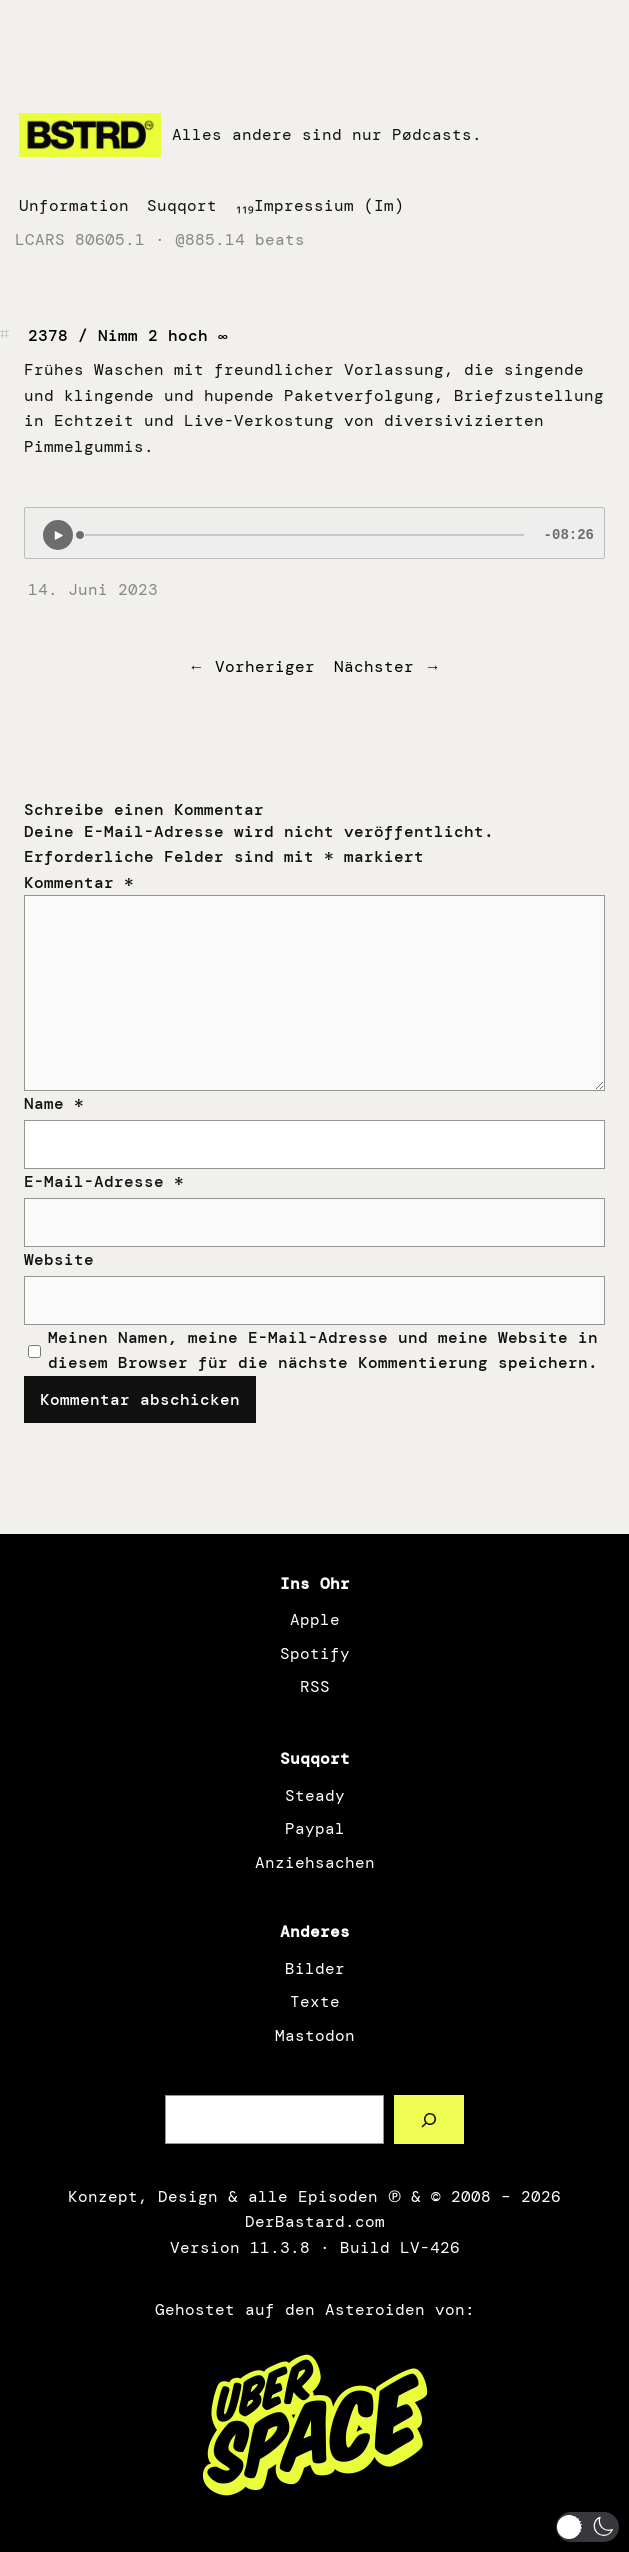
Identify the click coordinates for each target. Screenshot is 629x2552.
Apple (315, 1619)
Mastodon (315, 2035)
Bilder (315, 1968)
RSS (315, 1686)
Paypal (315, 1828)
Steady (315, 1795)
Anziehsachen (315, 1862)
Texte (315, 2001)
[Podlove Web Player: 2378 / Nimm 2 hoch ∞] (314, 533)
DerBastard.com (315, 2221)
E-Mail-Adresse (104, 1181)
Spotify (315, 1653)
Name (54, 1103)
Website (59, 1259)
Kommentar (79, 882)
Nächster (374, 666)
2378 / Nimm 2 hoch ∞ (128, 335)
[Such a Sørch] (429, 2119)
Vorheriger (265, 666)
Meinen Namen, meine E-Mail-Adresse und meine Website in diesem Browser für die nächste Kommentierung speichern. (323, 1350)
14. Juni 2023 (93, 589)
